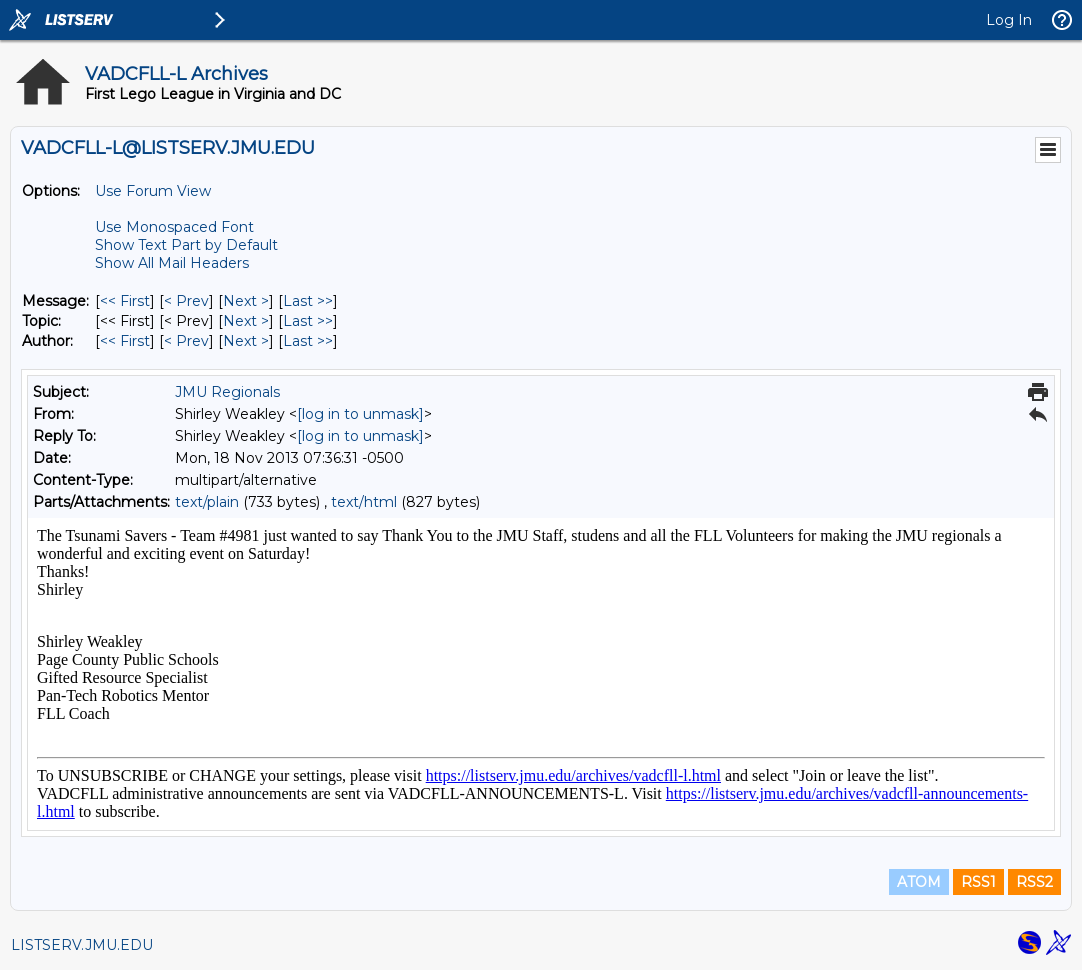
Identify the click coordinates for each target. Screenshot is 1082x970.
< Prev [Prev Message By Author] (186, 341)
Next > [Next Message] (246, 301)
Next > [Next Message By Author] (246, 341)
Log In (1009, 20)
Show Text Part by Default (186, 245)
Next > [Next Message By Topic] (246, 321)
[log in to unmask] (360, 414)
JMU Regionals (227, 392)
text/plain (207, 502)
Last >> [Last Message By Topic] (308, 321)
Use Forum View (153, 191)
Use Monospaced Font (174, 227)
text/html (364, 502)
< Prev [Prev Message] (186, 301)
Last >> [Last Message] (308, 301)
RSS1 (978, 882)
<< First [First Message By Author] (125, 341)
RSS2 (1034, 882)
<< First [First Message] (125, 301)
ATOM (919, 882)
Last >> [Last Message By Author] (308, 341)
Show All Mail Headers (172, 263)
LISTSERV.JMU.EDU (82, 945)
